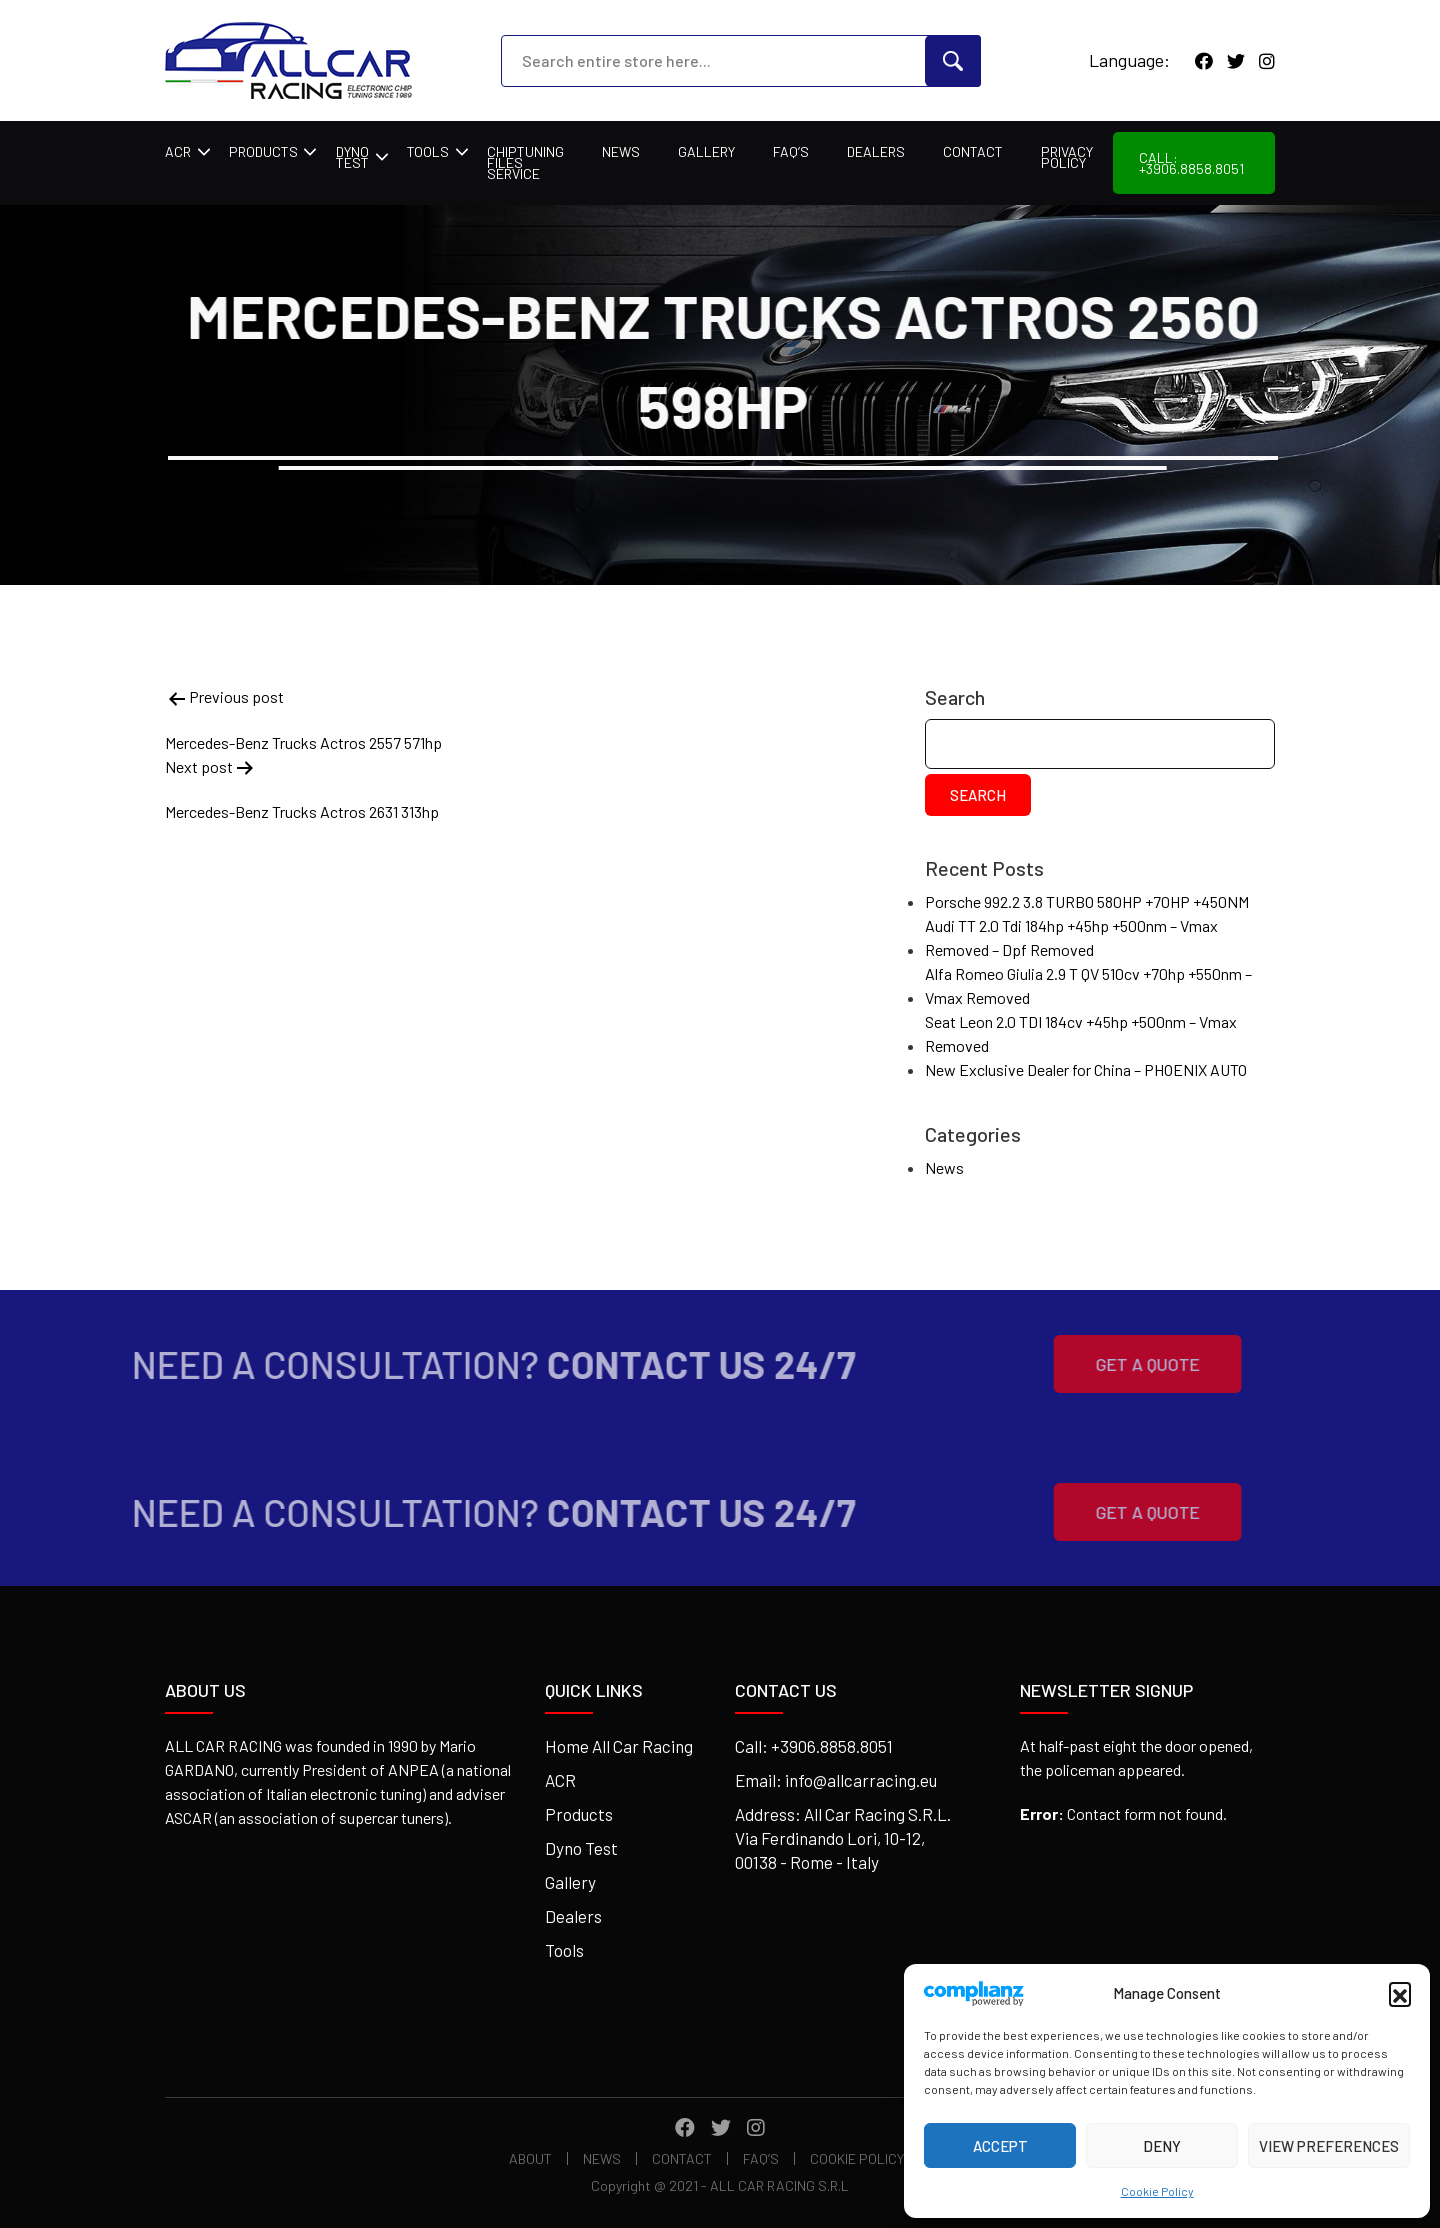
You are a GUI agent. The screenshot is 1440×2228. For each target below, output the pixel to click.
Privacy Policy (1067, 157)
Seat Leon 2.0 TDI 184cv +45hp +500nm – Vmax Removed (1081, 1033)
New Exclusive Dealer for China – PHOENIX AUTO (1086, 1069)
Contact (973, 151)
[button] (1400, 1993)
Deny (1162, 2146)
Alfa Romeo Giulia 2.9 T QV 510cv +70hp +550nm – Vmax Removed (1088, 985)
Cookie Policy (1157, 2191)
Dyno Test (352, 157)
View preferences (1329, 2146)
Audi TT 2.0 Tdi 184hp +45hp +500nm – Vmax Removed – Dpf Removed (1071, 937)
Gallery (706, 151)
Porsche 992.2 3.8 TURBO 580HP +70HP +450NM (1087, 901)
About (530, 2158)
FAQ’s (791, 151)
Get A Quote (1116, 1364)
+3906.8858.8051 (832, 1746)
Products (263, 151)
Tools (428, 151)
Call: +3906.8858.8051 (1191, 163)
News (621, 151)
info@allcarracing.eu (861, 1780)
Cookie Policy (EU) (871, 2158)
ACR (178, 151)
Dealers (876, 151)
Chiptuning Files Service (525, 162)
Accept (1000, 2146)
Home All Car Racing (619, 1746)
